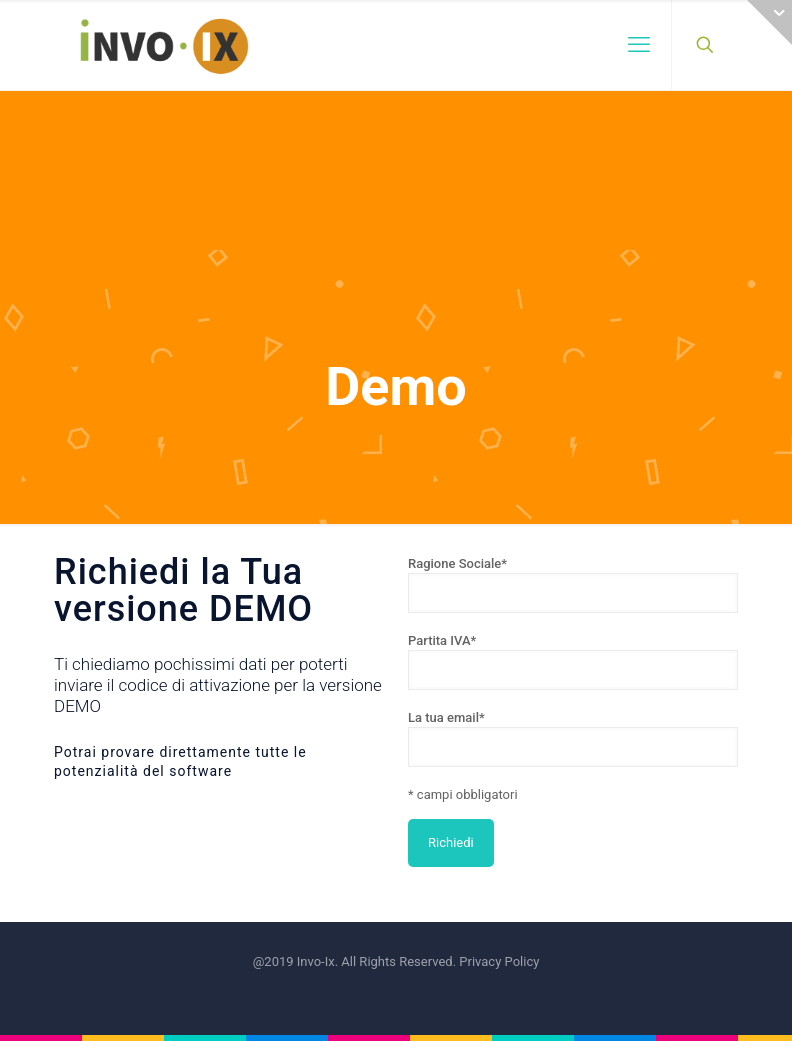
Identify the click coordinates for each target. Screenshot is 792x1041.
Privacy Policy (499, 961)
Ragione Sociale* (573, 584)
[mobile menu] (639, 45)
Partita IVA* (573, 661)
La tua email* (573, 738)
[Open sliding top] (769, 22)
